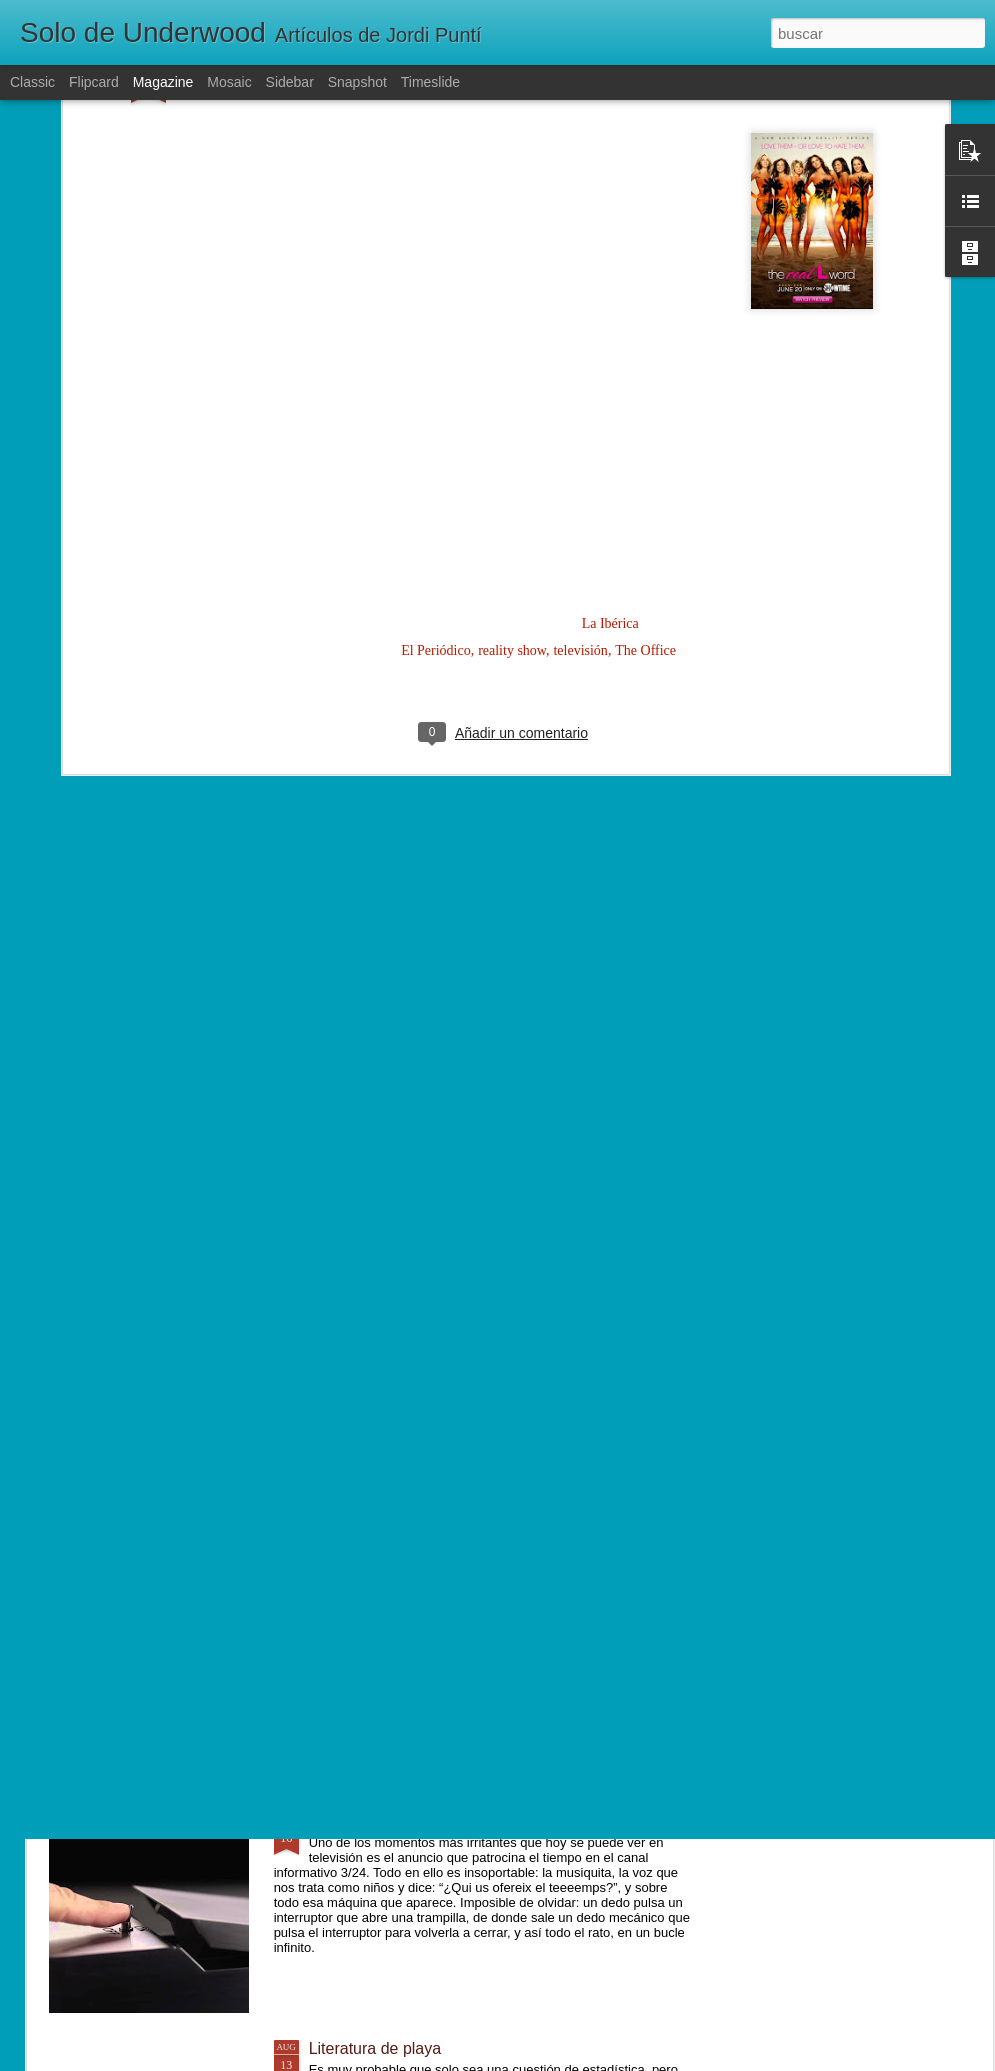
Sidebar (290, 82)
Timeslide (430, 82)
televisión (580, 405)
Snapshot (357, 82)
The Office (645, 405)
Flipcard (94, 82)
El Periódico (436, 405)
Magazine (163, 82)
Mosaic (229, 82)
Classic (32, 82)
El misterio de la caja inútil (401, 1821)
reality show (512, 405)
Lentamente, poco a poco (399, 1367)
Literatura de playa (375, 2048)
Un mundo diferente (379, 1594)
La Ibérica (610, 378)
